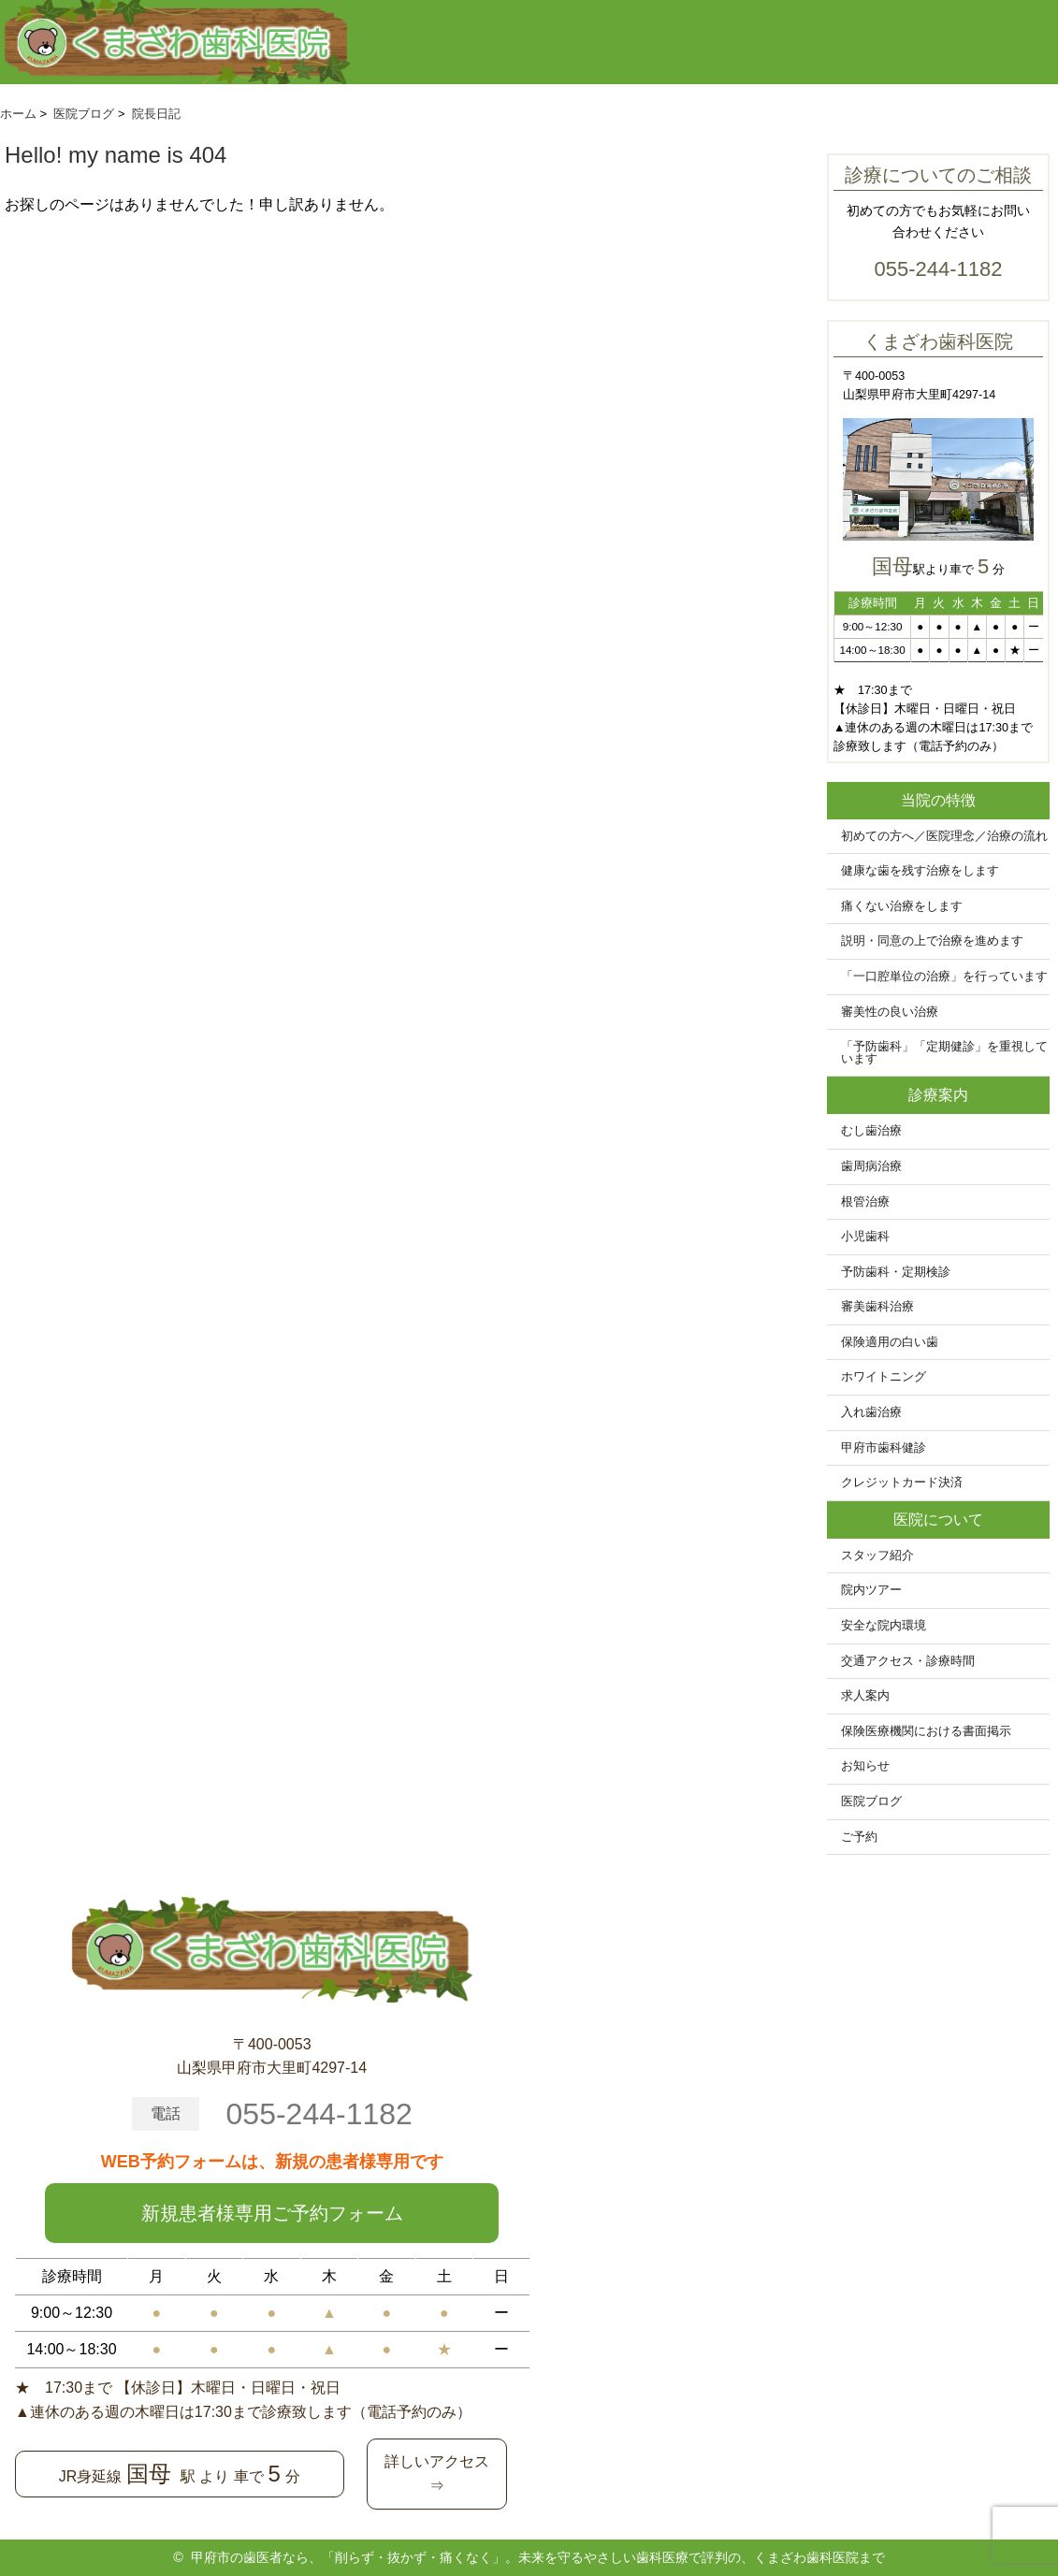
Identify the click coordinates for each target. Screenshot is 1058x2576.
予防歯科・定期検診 (895, 1272)
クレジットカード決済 (902, 1482)
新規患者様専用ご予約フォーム (272, 2213)
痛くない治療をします (902, 906)
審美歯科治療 (877, 1306)
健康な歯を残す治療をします (920, 870)
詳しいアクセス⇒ (436, 2473)
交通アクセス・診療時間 (908, 1661)
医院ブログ (871, 1801)
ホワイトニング (883, 1376)
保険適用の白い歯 (889, 1342)
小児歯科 (865, 1236)
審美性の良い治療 (889, 1012)
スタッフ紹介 (877, 1555)
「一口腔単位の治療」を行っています (944, 976)
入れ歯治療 (871, 1412)
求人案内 (865, 1695)
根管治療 (865, 1201)
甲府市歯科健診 (883, 1447)
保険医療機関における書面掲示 (926, 1731)
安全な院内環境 (883, 1625)
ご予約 (859, 1837)
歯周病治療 (871, 1166)
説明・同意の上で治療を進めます (932, 941)
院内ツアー (871, 1590)
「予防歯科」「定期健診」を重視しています (944, 1052)
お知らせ (865, 1766)
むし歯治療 (871, 1130)
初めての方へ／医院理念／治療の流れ (944, 836)
